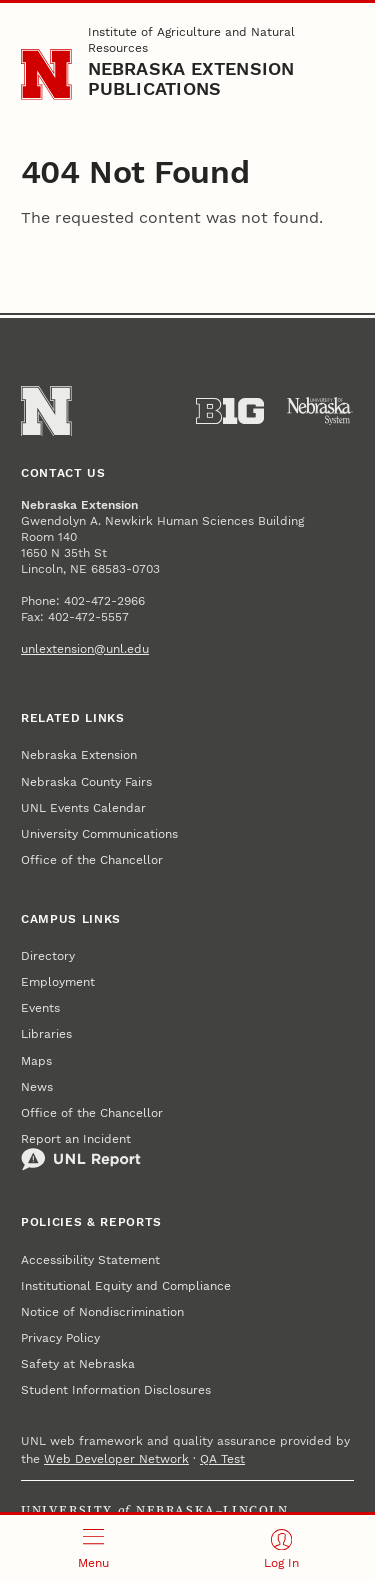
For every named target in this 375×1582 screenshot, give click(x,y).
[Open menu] (94, 1548)
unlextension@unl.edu (85, 649)
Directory (48, 956)
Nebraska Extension (79, 755)
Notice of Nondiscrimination (102, 1312)
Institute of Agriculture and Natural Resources (191, 40)
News (37, 1087)
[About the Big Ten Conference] (230, 411)
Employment (58, 982)
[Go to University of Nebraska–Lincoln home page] (46, 74)
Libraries (46, 1034)
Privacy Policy (60, 1338)
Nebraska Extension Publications (191, 78)
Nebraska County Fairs (86, 782)
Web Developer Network (116, 1459)
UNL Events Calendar (83, 808)
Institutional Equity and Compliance (126, 1286)
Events (40, 1008)
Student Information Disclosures (116, 1390)
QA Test (222, 1459)
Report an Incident (81, 1152)
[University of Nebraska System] (320, 411)
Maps (36, 1061)
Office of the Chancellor (92, 860)
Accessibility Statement (90, 1260)
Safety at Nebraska (78, 1364)
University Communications (99, 834)
